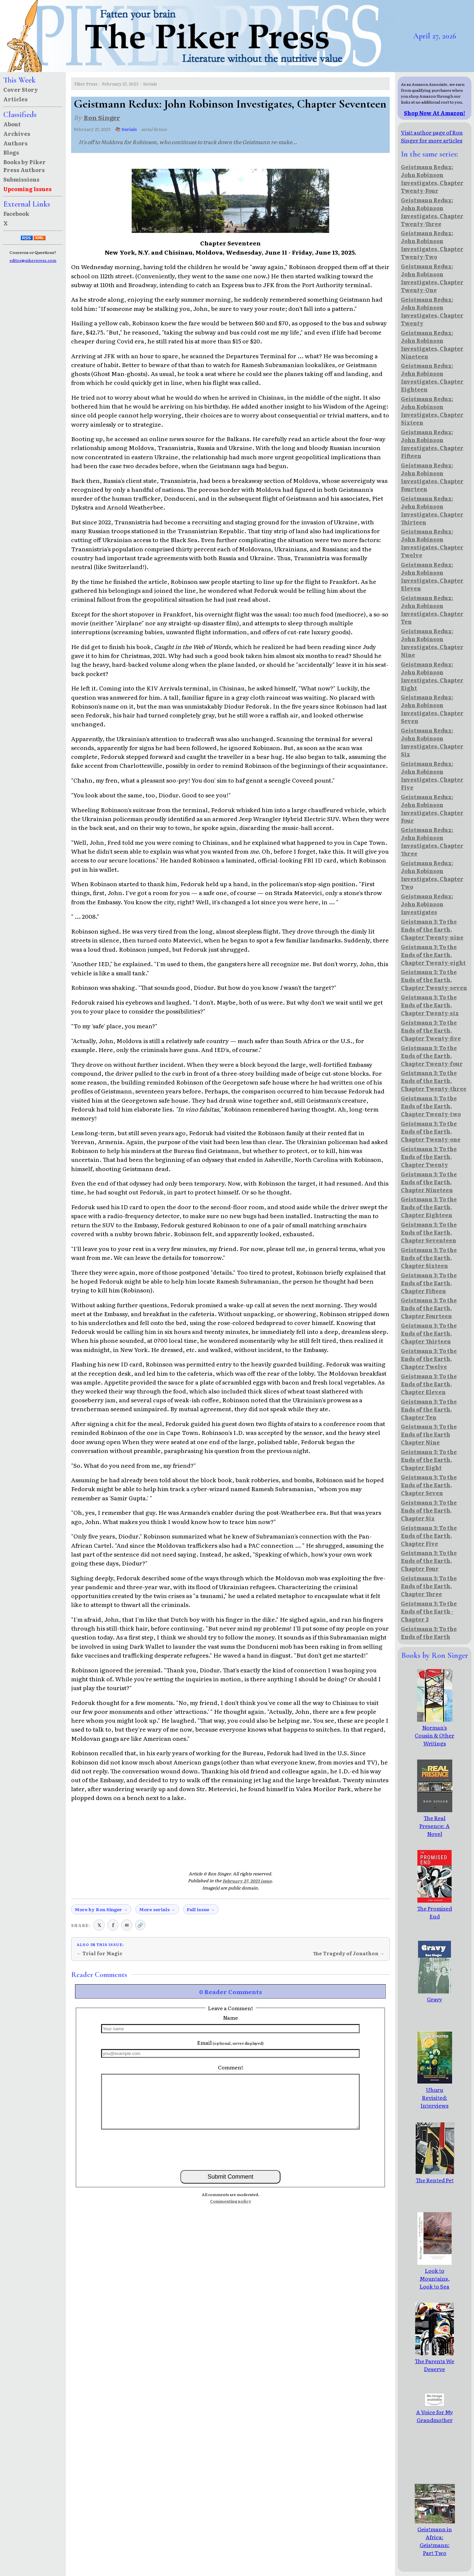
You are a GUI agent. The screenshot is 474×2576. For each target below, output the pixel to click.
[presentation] (230, 2149)
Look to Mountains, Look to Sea (434, 2274)
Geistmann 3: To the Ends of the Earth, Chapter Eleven (429, 1384)
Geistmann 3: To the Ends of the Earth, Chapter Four (429, 1560)
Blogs (11, 152)
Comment (230, 2067)
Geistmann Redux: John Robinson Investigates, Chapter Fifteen (432, 444)
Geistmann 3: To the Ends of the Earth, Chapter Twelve (429, 1358)
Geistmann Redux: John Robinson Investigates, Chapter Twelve (432, 543)
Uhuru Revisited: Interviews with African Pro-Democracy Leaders (434, 2109)
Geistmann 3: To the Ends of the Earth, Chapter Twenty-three (433, 1080)
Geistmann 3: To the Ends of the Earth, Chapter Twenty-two (431, 1106)
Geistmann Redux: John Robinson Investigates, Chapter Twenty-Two (432, 245)
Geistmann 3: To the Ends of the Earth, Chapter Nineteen (429, 1182)
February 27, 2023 (120, 84)
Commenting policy (230, 2201)
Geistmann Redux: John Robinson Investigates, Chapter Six (432, 742)
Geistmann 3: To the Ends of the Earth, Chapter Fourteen (429, 1308)
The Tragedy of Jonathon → (348, 1953)
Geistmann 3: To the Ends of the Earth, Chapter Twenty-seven (434, 979)
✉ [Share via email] (127, 1924)
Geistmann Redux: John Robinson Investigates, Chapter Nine (432, 643)
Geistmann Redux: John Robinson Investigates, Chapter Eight (432, 676)
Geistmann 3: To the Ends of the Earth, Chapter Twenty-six (430, 1005)
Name (230, 2017)
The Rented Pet (434, 2176)
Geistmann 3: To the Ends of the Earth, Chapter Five (429, 1535)
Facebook (16, 213)
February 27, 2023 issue (247, 1881)
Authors (15, 143)
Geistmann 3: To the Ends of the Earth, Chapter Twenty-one (431, 1131)
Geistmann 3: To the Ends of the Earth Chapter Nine (429, 1434)
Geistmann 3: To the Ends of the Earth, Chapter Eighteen (429, 1207)
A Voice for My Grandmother (434, 2412)
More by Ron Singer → (101, 1909)
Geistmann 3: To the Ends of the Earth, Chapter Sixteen (429, 1257)
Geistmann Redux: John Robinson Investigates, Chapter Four (432, 808)
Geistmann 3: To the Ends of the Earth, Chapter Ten (429, 1409)
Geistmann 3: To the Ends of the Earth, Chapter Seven (429, 1485)
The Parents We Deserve (434, 2361)
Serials (150, 84)
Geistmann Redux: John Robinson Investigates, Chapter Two (432, 874)
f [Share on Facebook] (113, 1924)
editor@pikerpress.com (33, 260)
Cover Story (20, 89)
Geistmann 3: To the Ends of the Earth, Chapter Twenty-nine (432, 929)
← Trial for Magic (99, 1953)
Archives (16, 134)
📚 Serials (126, 129)
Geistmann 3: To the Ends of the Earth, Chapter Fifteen (429, 1283)
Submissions (21, 179)
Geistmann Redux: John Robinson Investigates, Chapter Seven (432, 709)
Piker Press (85, 84)
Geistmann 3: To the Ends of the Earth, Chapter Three (429, 1586)
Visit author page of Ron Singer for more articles (432, 136)
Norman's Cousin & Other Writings (434, 1731)
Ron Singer (102, 117)
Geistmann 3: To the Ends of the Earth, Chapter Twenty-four (432, 1055)
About (12, 124)
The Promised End (434, 1908)
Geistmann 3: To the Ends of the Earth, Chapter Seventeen (429, 1232)
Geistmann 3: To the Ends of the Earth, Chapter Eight (429, 1459)
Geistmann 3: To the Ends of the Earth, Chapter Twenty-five (431, 1030)
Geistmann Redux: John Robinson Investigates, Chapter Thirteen (432, 510)
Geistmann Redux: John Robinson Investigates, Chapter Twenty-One (432, 278)
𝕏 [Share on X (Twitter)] (99, 1924)
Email (230, 2042)
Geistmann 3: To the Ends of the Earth (429, 1632)
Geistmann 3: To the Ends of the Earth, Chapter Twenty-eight (433, 954)
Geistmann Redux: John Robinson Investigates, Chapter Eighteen (432, 377)
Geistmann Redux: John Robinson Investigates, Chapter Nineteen (432, 344)
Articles (15, 99)
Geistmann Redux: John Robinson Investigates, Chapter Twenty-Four (432, 178)
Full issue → (201, 1909)
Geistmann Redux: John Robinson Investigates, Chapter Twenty (432, 311)
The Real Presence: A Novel (434, 1822)
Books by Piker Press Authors (24, 166)
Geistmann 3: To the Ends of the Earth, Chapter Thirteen (429, 1333)
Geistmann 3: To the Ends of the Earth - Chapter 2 (429, 1611)
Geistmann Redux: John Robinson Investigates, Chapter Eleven (432, 576)
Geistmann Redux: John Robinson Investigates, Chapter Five (432, 775)
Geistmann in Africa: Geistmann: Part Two (441, 2537)
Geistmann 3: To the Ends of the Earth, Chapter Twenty (429, 1156)
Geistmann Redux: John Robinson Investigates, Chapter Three (432, 841)
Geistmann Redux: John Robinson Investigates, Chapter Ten (432, 609)
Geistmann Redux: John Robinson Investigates (427, 904)
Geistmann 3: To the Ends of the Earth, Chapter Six (429, 1510)
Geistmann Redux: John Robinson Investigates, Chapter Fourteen (432, 477)
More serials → (157, 1909)
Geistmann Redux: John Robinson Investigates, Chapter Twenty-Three (432, 212)
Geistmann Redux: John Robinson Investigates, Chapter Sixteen (432, 410)
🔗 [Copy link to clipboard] (140, 1924)
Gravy (434, 1995)
